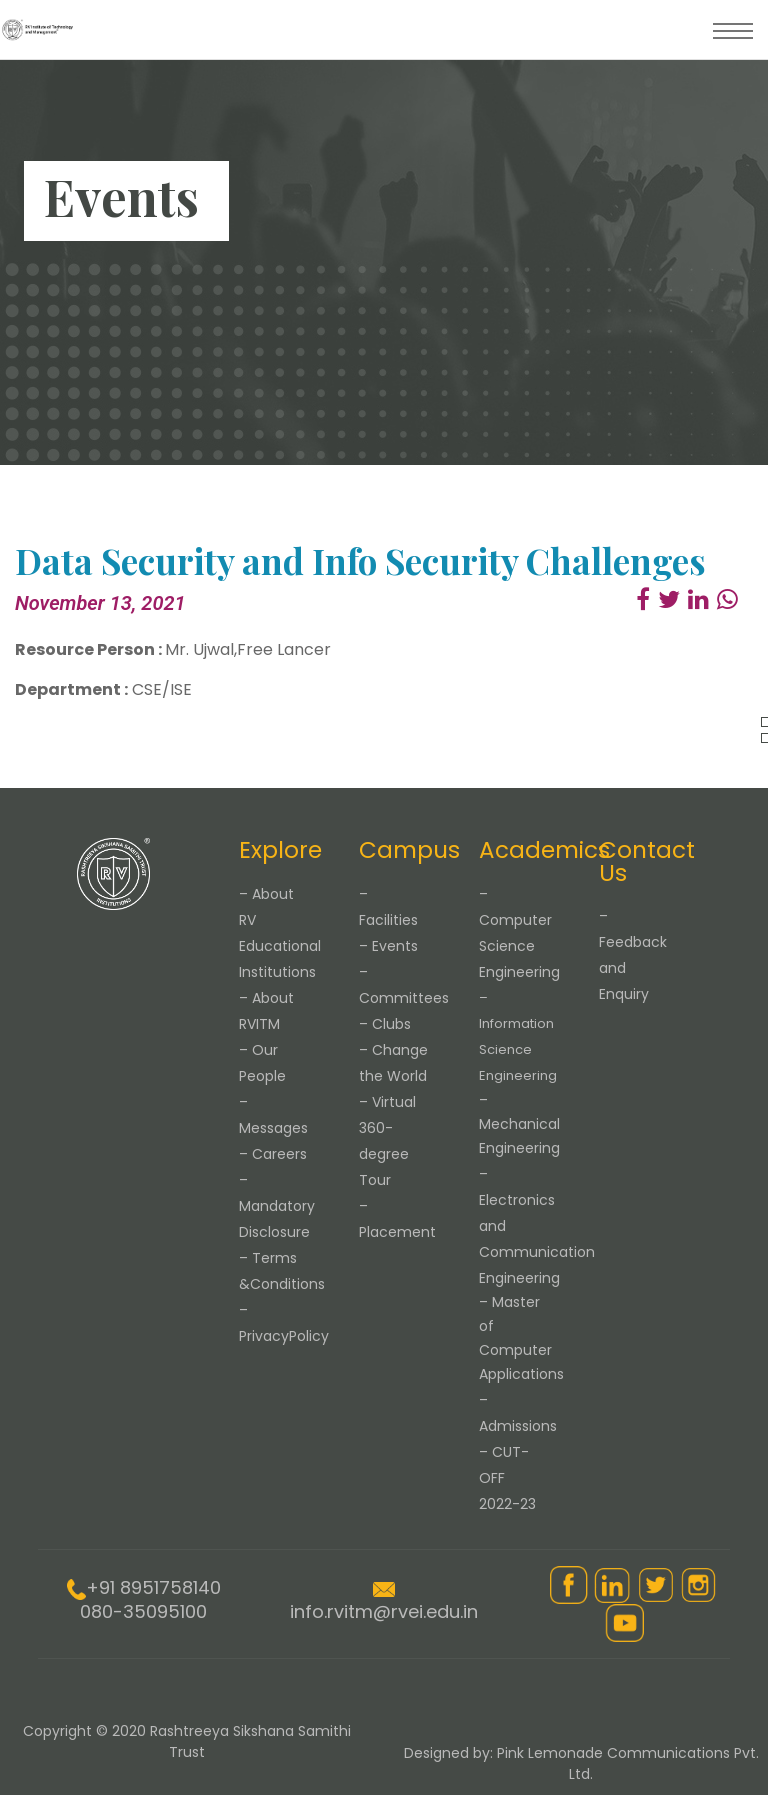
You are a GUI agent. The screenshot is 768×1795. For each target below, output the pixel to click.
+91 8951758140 (153, 1587)
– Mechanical (519, 1124)
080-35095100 (143, 1611)
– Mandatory (277, 1206)
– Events (388, 946)
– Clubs (385, 1024)
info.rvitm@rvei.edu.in (384, 1611)
